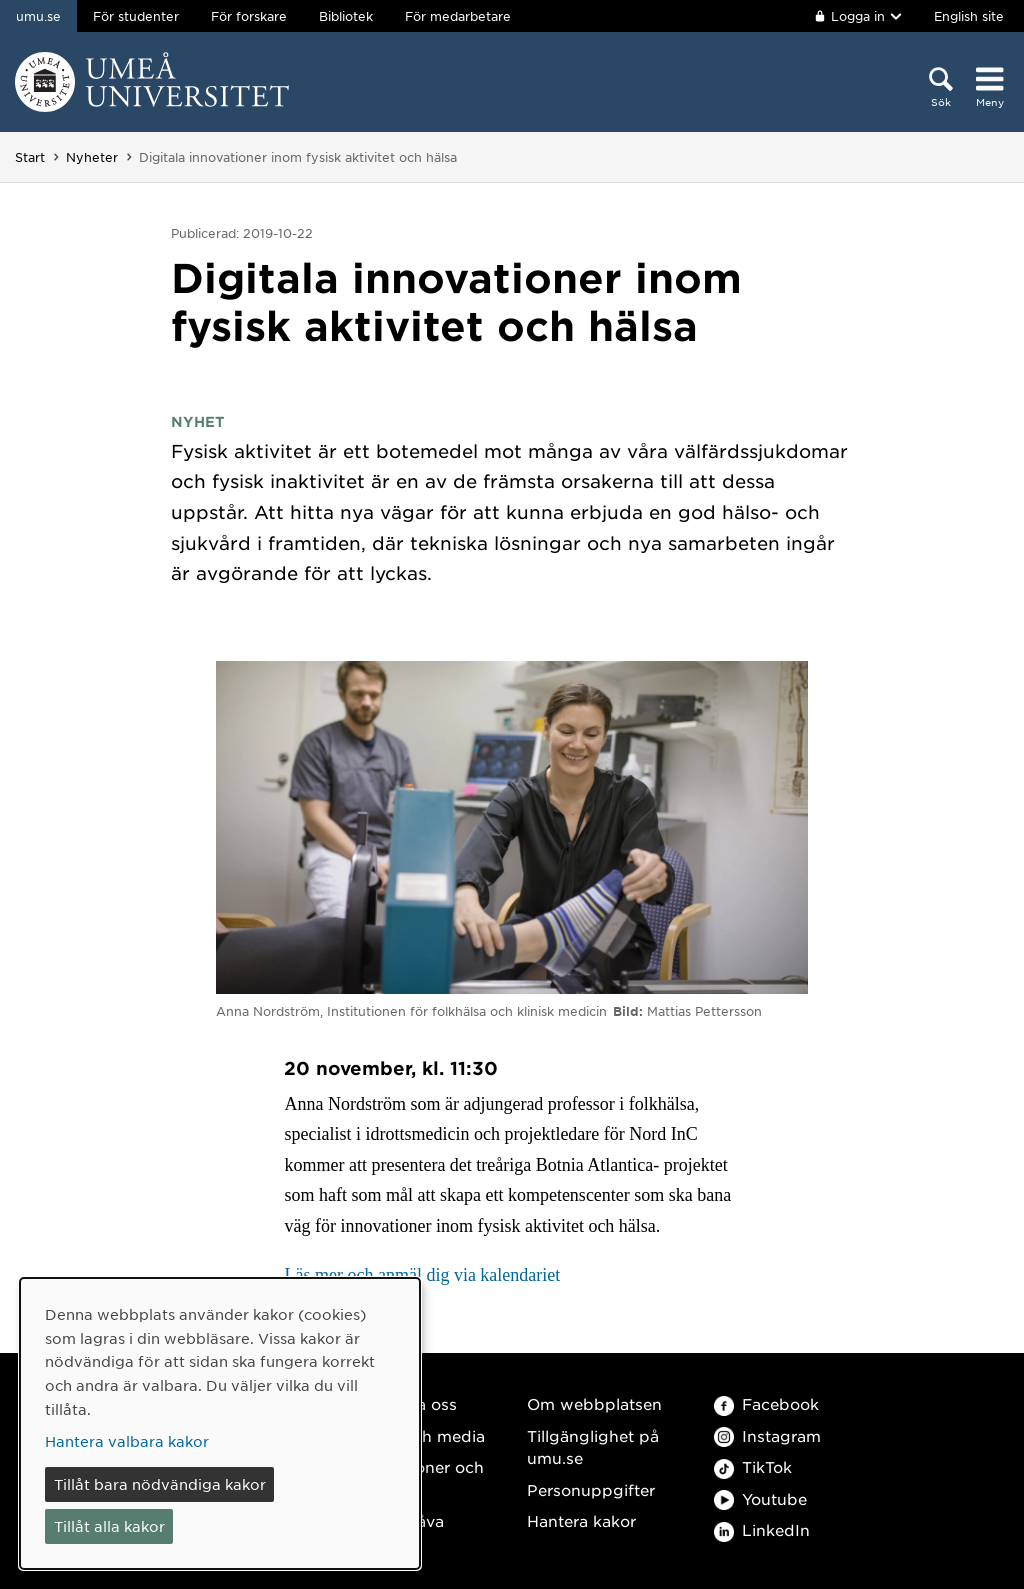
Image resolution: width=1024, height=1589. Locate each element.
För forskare (249, 16)
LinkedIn (762, 1529)
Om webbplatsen (594, 1403)
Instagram (767, 1435)
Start (30, 157)
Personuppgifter (591, 1489)
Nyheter (92, 157)
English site (969, 16)
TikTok (753, 1466)
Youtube (760, 1498)
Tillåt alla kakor (109, 1526)
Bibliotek (346, 16)
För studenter (136, 16)
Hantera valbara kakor (127, 1441)
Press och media (420, 1435)
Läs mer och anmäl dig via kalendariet (422, 1275)
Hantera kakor (581, 1520)
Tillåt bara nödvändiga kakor (160, 1484)
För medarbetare (458, 16)
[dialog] (220, 1423)
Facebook (766, 1403)
